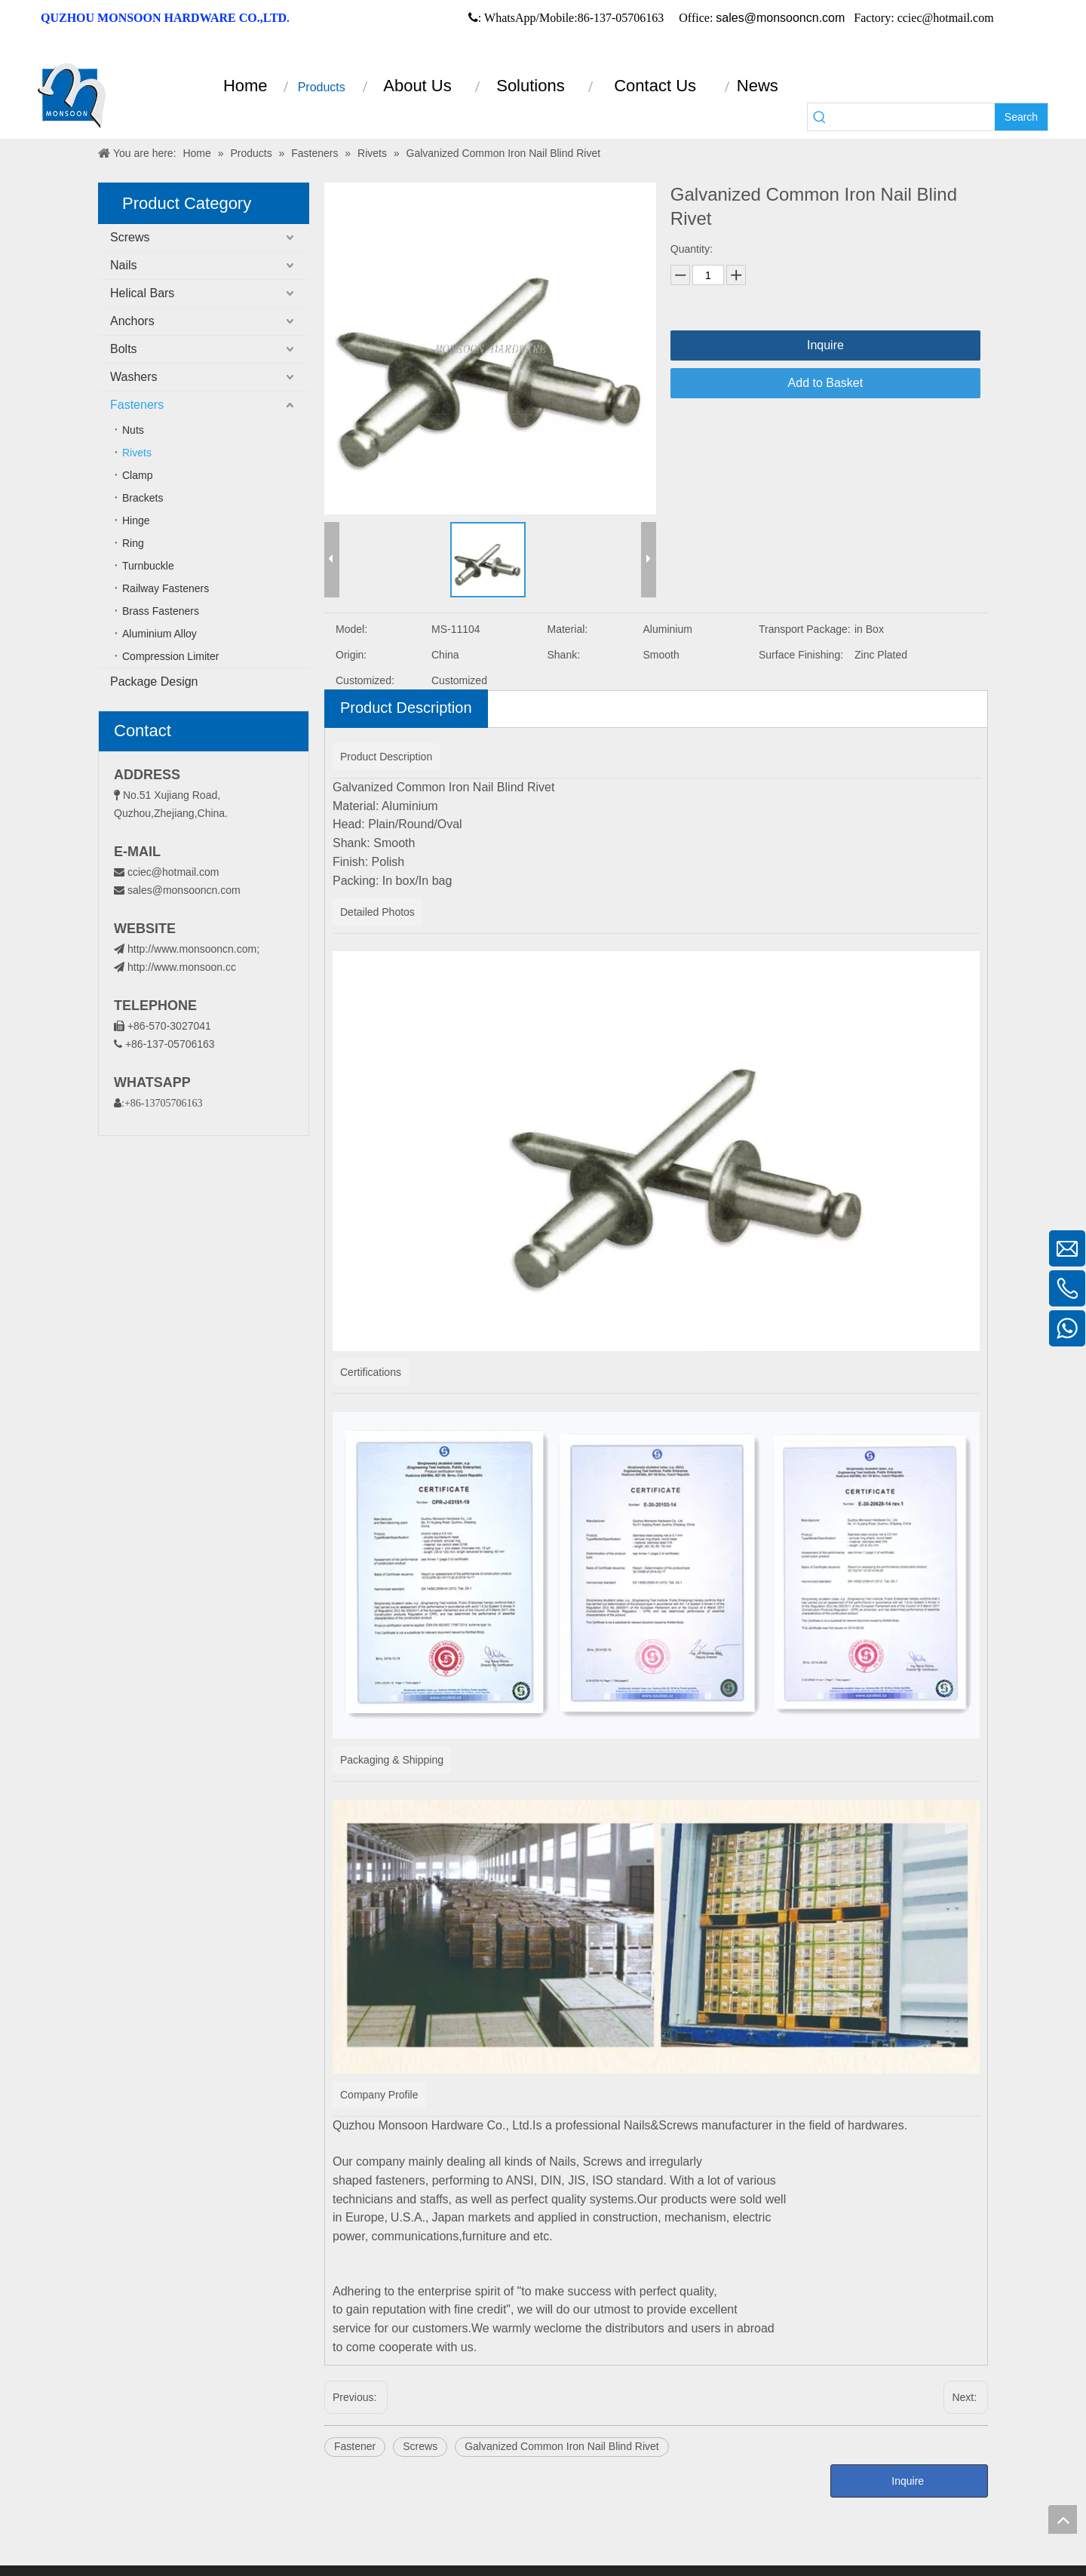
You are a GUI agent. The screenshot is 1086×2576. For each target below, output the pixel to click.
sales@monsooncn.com (780, 17)
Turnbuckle (148, 566)
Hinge (136, 520)
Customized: (365, 680)
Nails (123, 265)
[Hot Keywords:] (1021, 116)
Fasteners (137, 404)
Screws (129, 237)
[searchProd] (913, 116)
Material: (568, 629)
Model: (351, 629)
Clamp (137, 475)
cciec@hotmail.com (173, 872)
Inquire (825, 345)
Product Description (406, 707)
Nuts (133, 430)
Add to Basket (826, 382)
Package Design (154, 681)
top (1062, 2519)
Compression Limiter (170, 656)
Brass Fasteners (160, 611)
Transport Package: (805, 629)
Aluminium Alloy (159, 634)
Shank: (564, 655)
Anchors (132, 321)
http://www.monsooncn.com (191, 949)
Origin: (351, 655)
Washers (134, 376)
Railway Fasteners (165, 588)
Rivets (137, 453)
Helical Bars (142, 293)
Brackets (142, 498)
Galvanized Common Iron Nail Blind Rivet (562, 2446)
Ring (133, 543)
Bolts (123, 348)
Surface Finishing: (801, 655)
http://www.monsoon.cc (175, 967)
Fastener (355, 2446)
